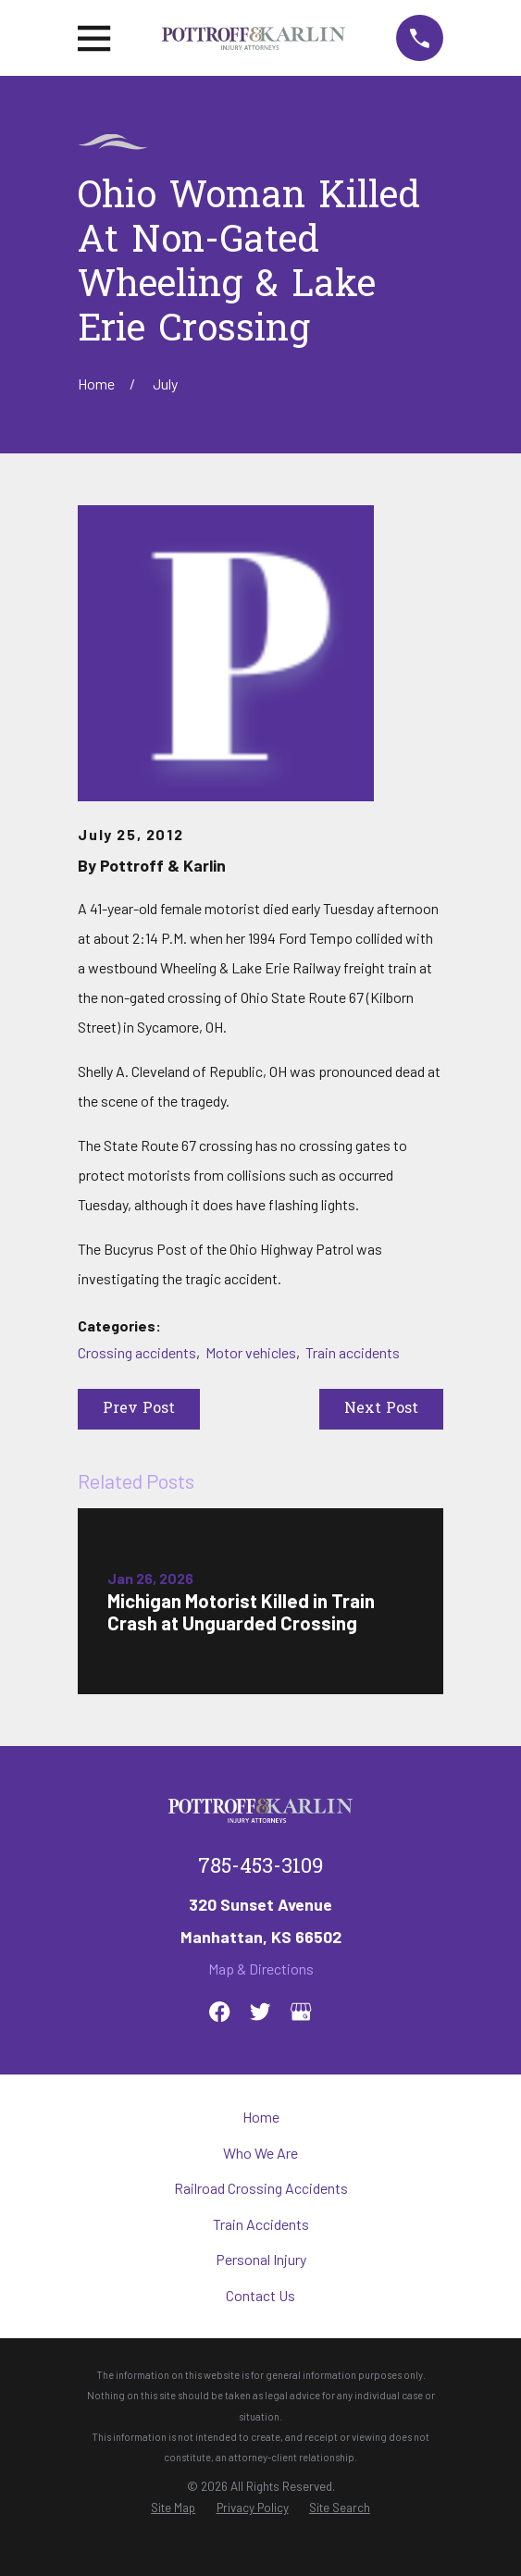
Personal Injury (261, 2259)
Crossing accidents (137, 1352)
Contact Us (260, 2295)
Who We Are (260, 2152)
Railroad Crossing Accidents (261, 2188)
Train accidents (352, 1352)
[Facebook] (219, 2011)
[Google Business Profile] (301, 2011)
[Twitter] (260, 2011)
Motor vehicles (250, 1352)
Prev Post (139, 1409)
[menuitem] (173, 2508)
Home (260, 2116)
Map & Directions (261, 1968)
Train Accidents (261, 2224)
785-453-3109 (260, 1868)
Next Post (381, 1409)
